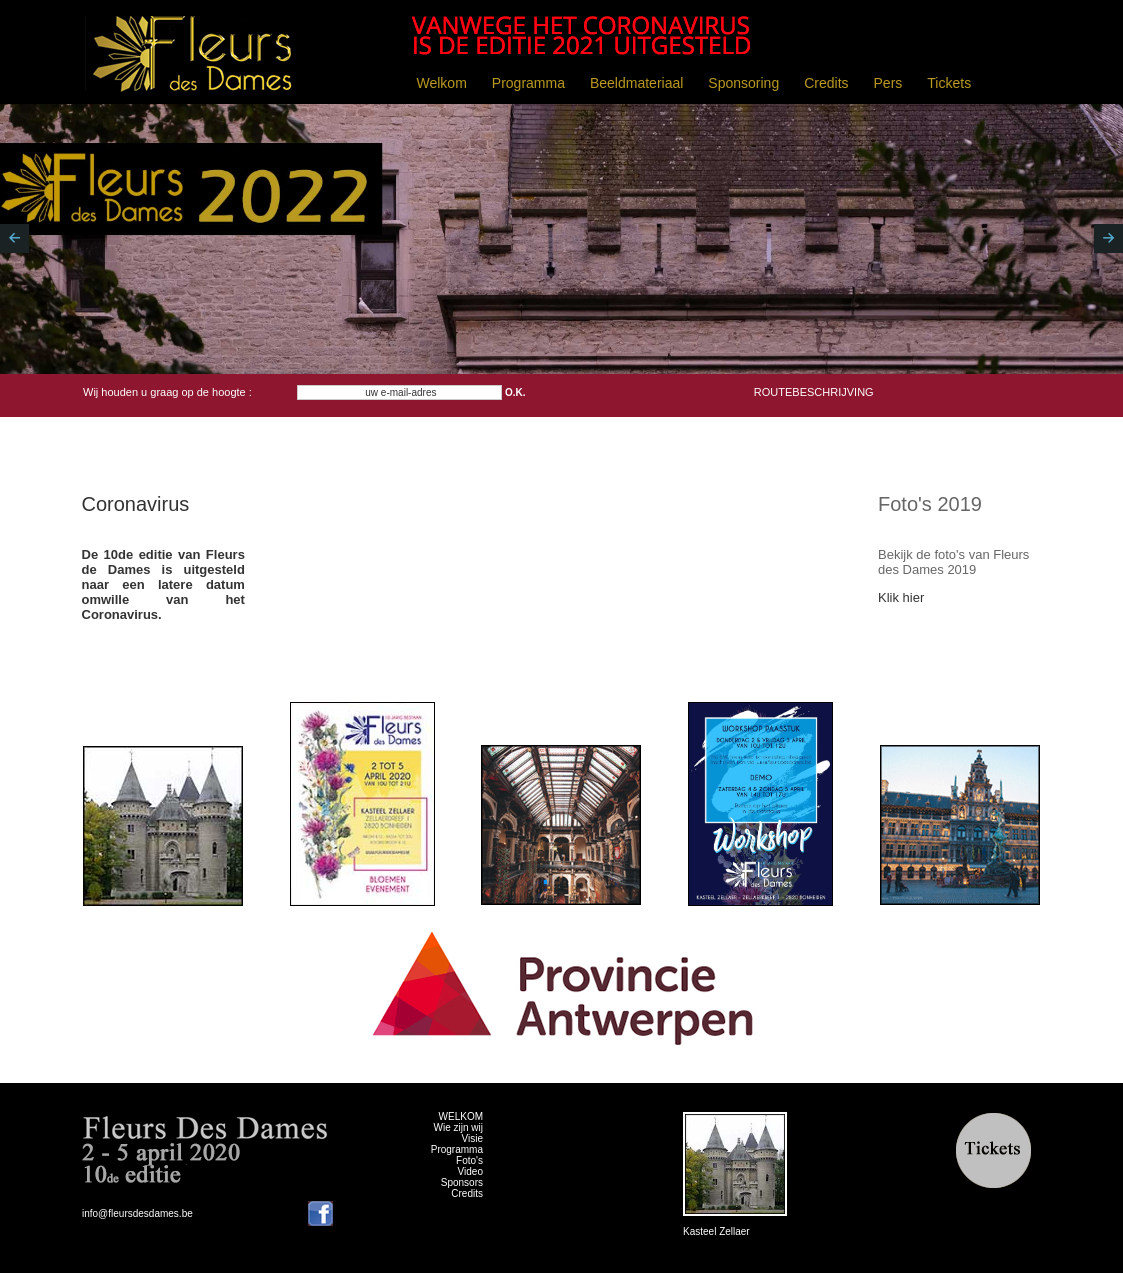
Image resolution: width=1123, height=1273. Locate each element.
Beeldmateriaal (636, 83)
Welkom (442, 83)
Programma (528, 83)
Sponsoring (743, 83)
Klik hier (901, 597)
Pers (888, 83)
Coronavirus (136, 504)
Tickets (949, 83)
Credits (826, 83)
